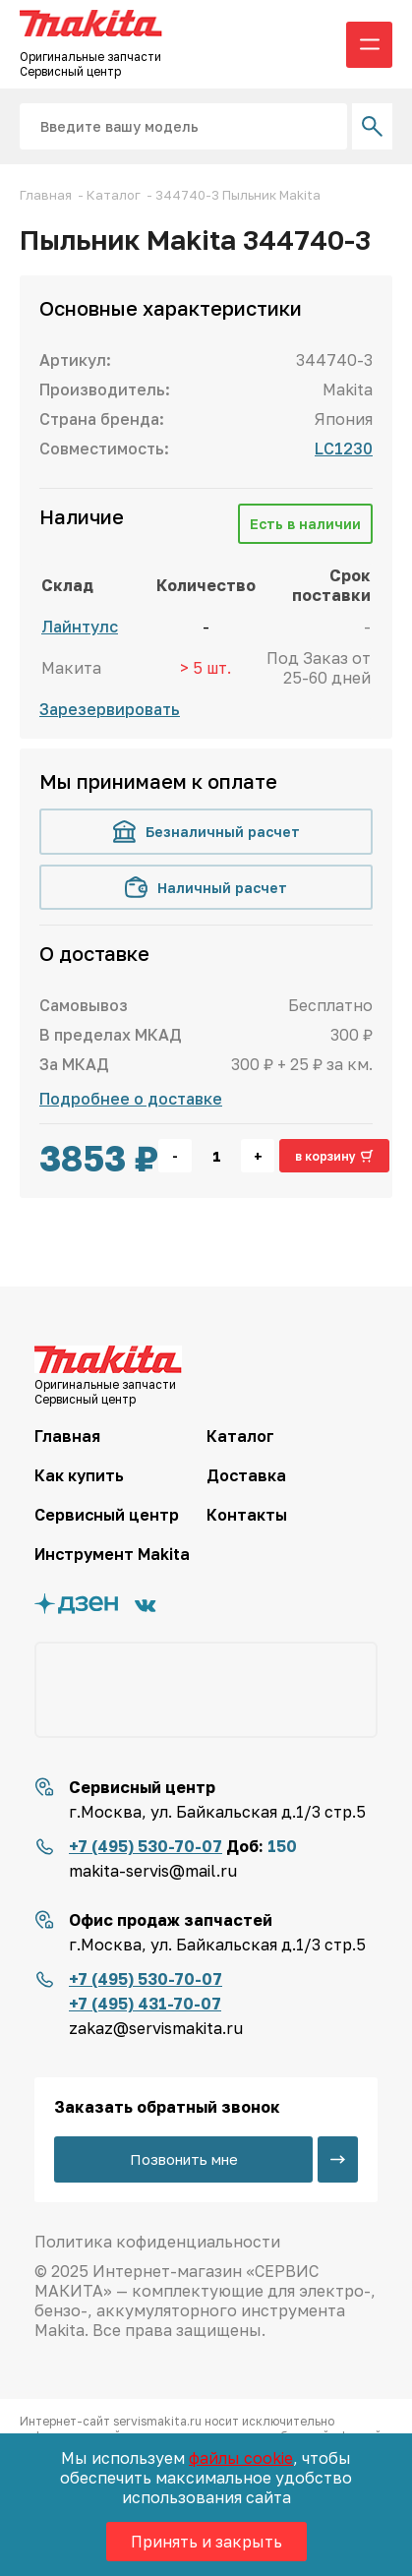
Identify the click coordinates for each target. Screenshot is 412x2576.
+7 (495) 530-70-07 (145, 1846)
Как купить (79, 1475)
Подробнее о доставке (130, 1098)
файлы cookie (241, 2458)
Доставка (246, 1475)
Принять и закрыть (206, 2541)
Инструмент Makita (112, 1554)
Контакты (246, 1515)
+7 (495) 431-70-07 (145, 2003)
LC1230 (344, 448)
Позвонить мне (184, 2159)
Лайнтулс (79, 626)
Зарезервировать (109, 709)
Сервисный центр (106, 1515)
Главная (67, 1436)
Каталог (240, 1436)
